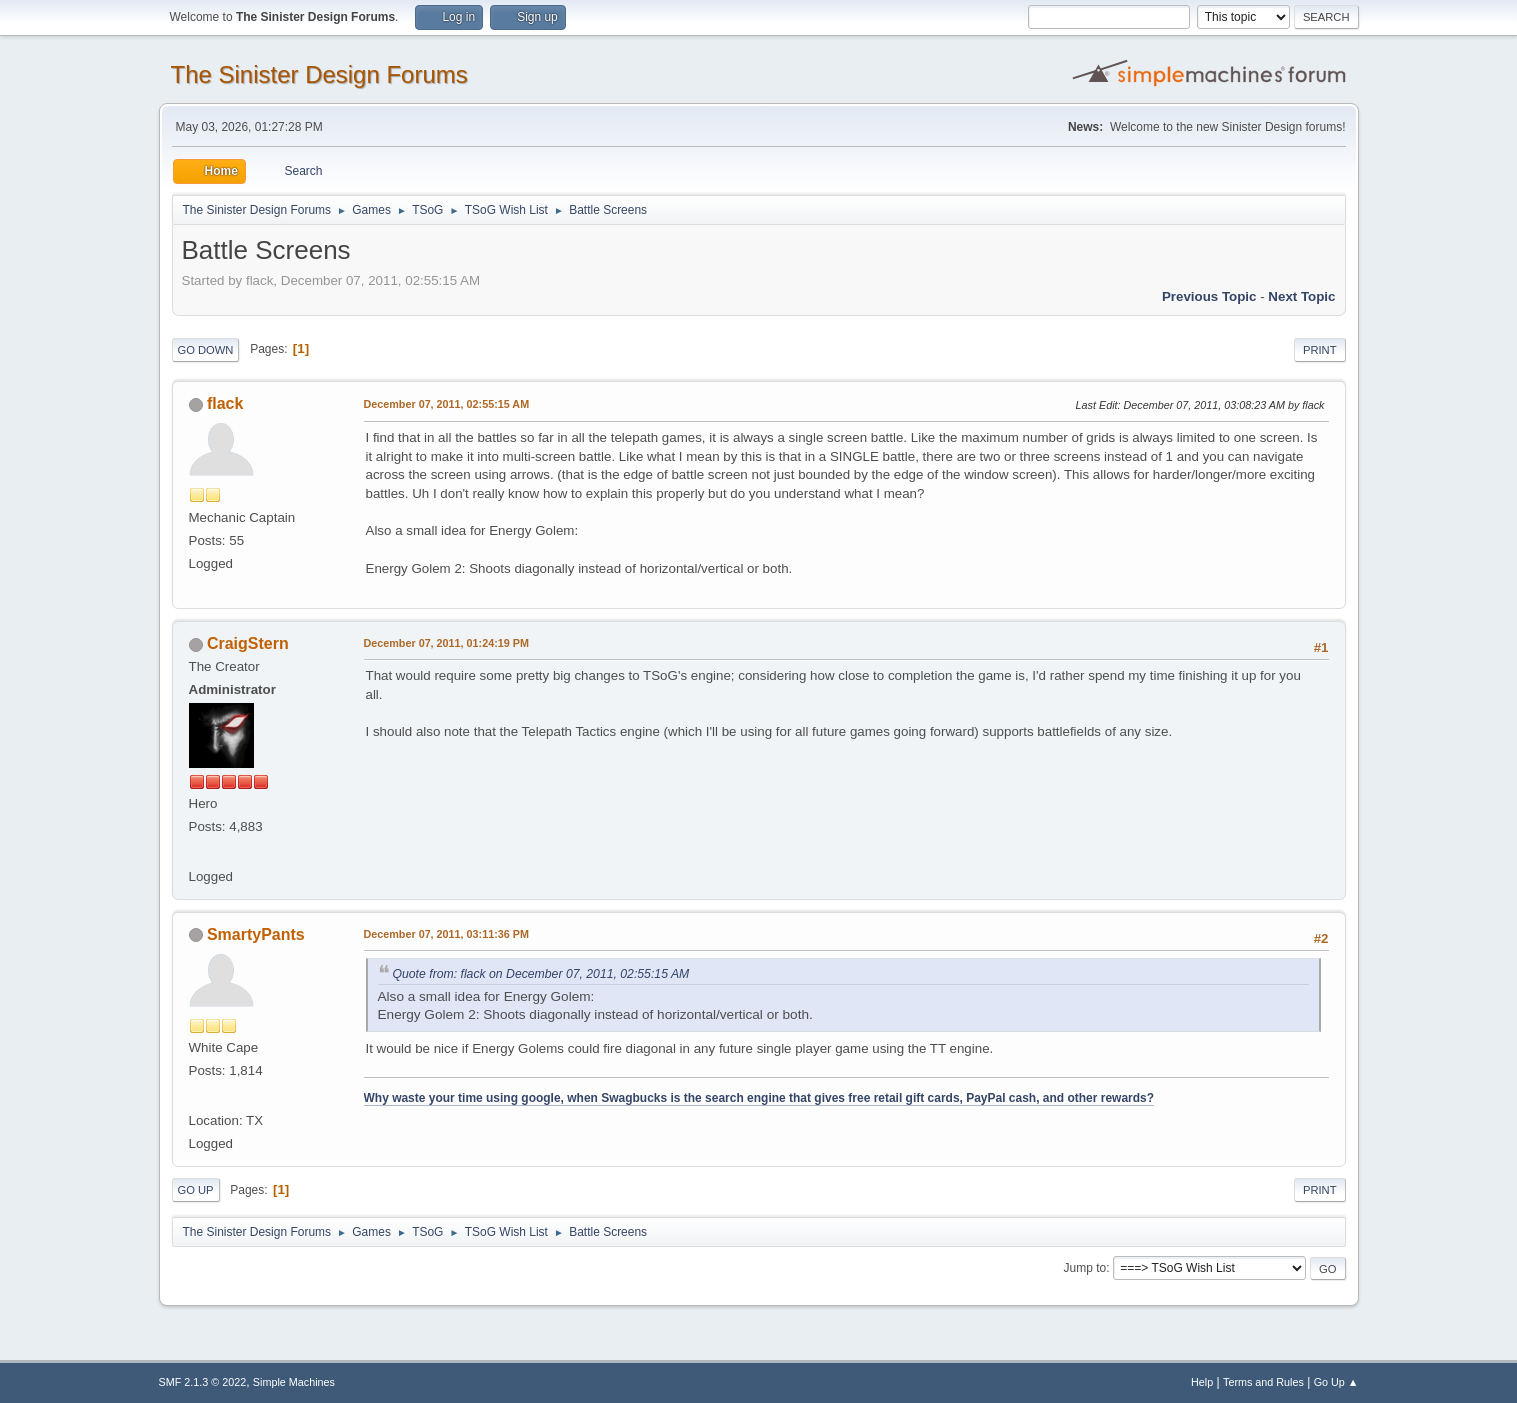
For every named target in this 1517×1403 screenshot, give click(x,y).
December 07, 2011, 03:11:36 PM (446, 934)
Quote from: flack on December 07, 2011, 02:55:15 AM (541, 974)
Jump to (1085, 1268)
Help (1202, 1382)
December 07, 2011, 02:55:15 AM (447, 404)
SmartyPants (256, 934)
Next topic (1301, 296)
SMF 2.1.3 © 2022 (203, 1382)
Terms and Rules (1263, 1382)
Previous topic (1209, 296)
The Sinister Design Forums (319, 74)
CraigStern (248, 643)
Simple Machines (294, 1382)
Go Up (196, 1190)
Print (1320, 350)
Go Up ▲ (1336, 1382)
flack (225, 403)
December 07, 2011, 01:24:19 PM (446, 643)
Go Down (206, 350)
